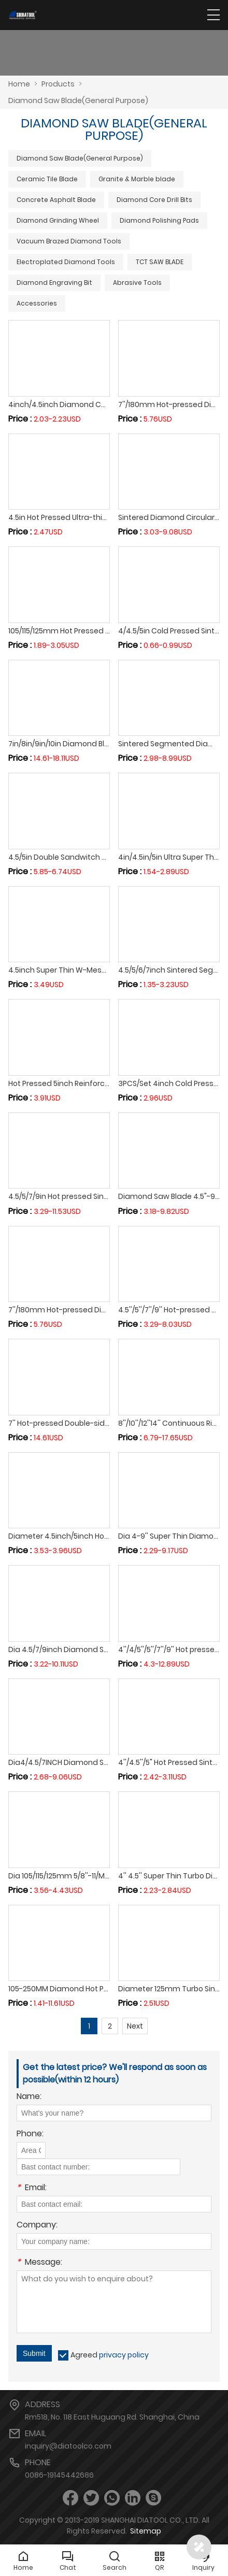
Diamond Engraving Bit (54, 282)
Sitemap (145, 2531)
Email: (32, 2188)
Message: (39, 2263)
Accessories (37, 303)
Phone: (30, 2134)
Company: (37, 2226)
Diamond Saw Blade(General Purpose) (80, 158)
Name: (29, 2097)
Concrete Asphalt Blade (56, 199)
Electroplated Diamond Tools (66, 261)
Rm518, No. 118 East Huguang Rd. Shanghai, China (112, 2417)
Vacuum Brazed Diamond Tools (69, 241)
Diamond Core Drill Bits (154, 199)
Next (135, 2026)
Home (19, 84)
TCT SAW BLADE (159, 261)
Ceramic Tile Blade (47, 179)
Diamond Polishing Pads (159, 220)
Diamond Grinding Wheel (58, 220)
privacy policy (124, 2355)
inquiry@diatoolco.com (68, 2446)
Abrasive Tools (137, 282)
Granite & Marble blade (136, 179)
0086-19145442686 (59, 2475)
